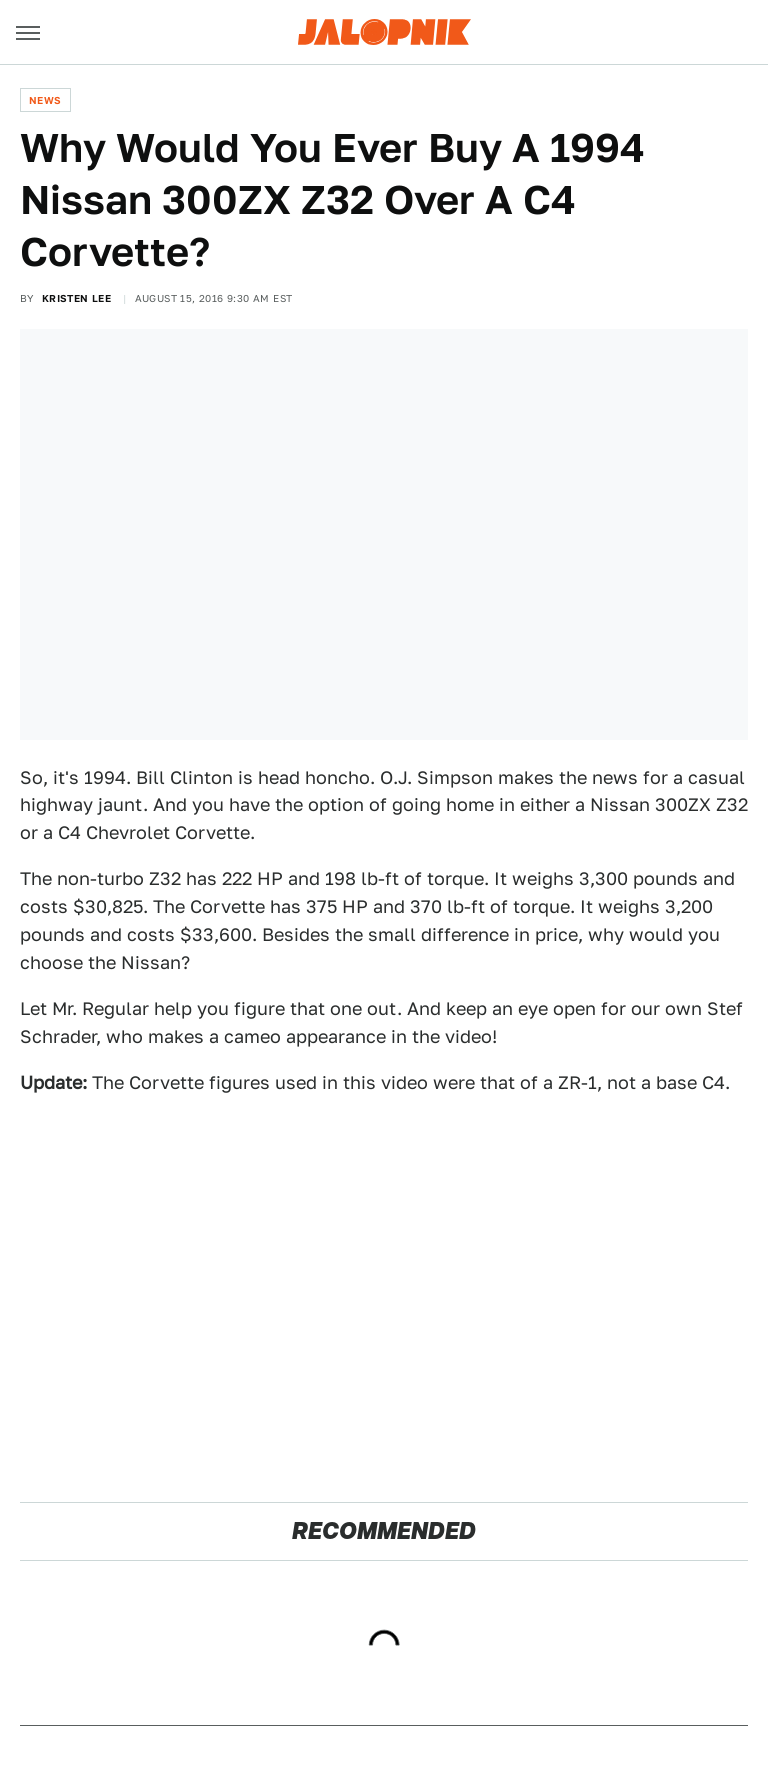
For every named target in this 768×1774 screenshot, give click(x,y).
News (45, 100)
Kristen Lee (76, 298)
